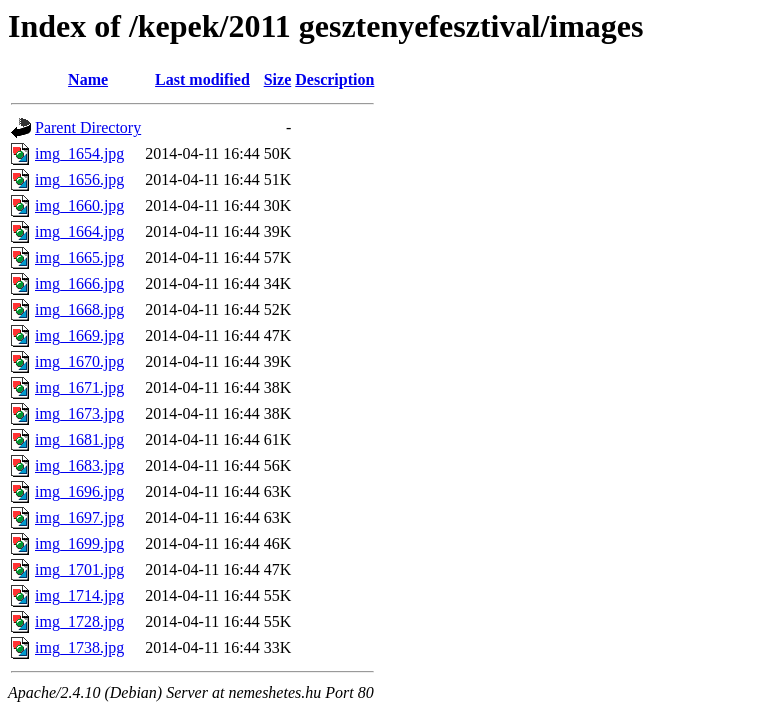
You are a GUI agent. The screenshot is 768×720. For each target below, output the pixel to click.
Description (334, 79)
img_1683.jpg (79, 465)
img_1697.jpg (79, 517)
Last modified (202, 79)
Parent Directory (88, 127)
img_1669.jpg (79, 335)
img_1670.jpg (79, 361)
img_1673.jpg (79, 413)
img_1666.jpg (79, 283)
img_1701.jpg (79, 569)
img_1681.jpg (79, 439)
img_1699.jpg (79, 543)
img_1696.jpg (79, 491)
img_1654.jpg (79, 153)
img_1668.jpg (79, 309)
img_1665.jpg (79, 257)
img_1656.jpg (79, 179)
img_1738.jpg (79, 647)
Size (278, 79)
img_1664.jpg (79, 231)
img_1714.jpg (79, 595)
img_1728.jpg (79, 621)
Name (88, 79)
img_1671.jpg (79, 387)
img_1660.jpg (79, 205)
